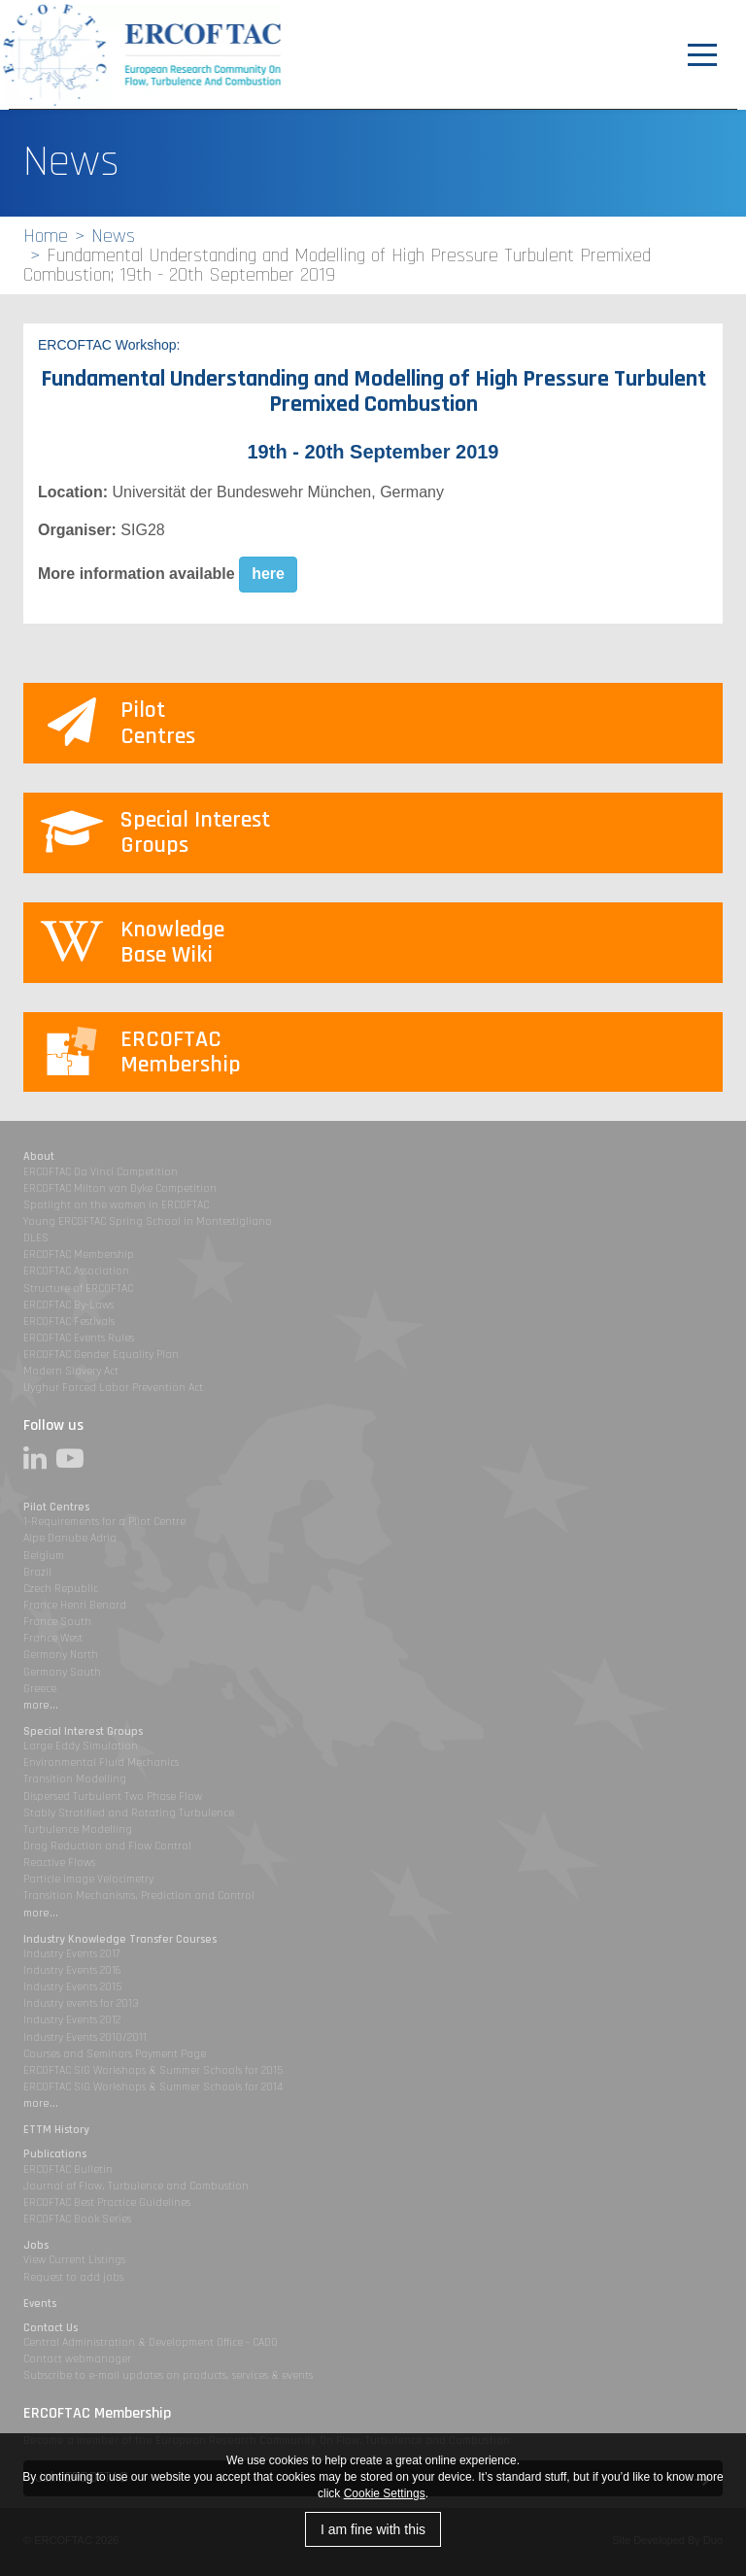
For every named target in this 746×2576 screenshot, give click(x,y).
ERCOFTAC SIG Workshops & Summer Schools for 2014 (153, 2087)
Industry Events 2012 (71, 2020)
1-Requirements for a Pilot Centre (104, 1521)
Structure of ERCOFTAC (78, 1288)
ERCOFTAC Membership (78, 1254)
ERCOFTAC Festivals (69, 1321)
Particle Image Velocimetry (88, 1879)
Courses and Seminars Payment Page (114, 2054)
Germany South (62, 1672)
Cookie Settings (384, 2493)
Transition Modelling (74, 1779)
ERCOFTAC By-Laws (68, 1305)
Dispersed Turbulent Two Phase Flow (112, 1796)
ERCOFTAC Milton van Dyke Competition (120, 1188)
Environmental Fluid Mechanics (101, 1762)
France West (53, 1638)
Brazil (37, 1572)
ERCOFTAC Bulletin (68, 2169)
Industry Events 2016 (72, 1970)
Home (45, 236)
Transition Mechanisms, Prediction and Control (138, 1895)
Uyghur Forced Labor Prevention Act (113, 1387)
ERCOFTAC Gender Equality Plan (101, 1354)
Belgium (43, 1555)
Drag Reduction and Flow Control (107, 1846)
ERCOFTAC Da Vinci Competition (100, 1172)
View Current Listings (74, 2260)
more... (40, 1705)
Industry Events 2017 (71, 1954)
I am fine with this (373, 2529)
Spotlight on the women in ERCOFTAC (116, 1205)
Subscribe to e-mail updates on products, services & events (168, 2375)
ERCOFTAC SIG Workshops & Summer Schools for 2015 (153, 2070)
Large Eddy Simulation (80, 1746)
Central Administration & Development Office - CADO (150, 2342)
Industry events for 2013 (81, 2003)
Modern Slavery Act (71, 1371)
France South (57, 1621)
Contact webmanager (77, 2359)
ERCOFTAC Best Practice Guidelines (106, 2202)
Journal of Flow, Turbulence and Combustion (136, 2186)
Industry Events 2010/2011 (85, 2037)
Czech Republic (60, 1588)
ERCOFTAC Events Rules (78, 1338)
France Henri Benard (74, 1605)
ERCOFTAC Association (76, 1271)
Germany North (60, 1654)
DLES (36, 1238)
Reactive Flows (59, 1862)
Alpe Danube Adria (70, 1538)
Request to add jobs (73, 2277)
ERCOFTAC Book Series (77, 2219)
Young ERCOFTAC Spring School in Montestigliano (147, 1221)
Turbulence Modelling (77, 1829)
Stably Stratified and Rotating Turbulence (128, 1813)
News (113, 236)
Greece (39, 1688)
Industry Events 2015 (72, 1987)
